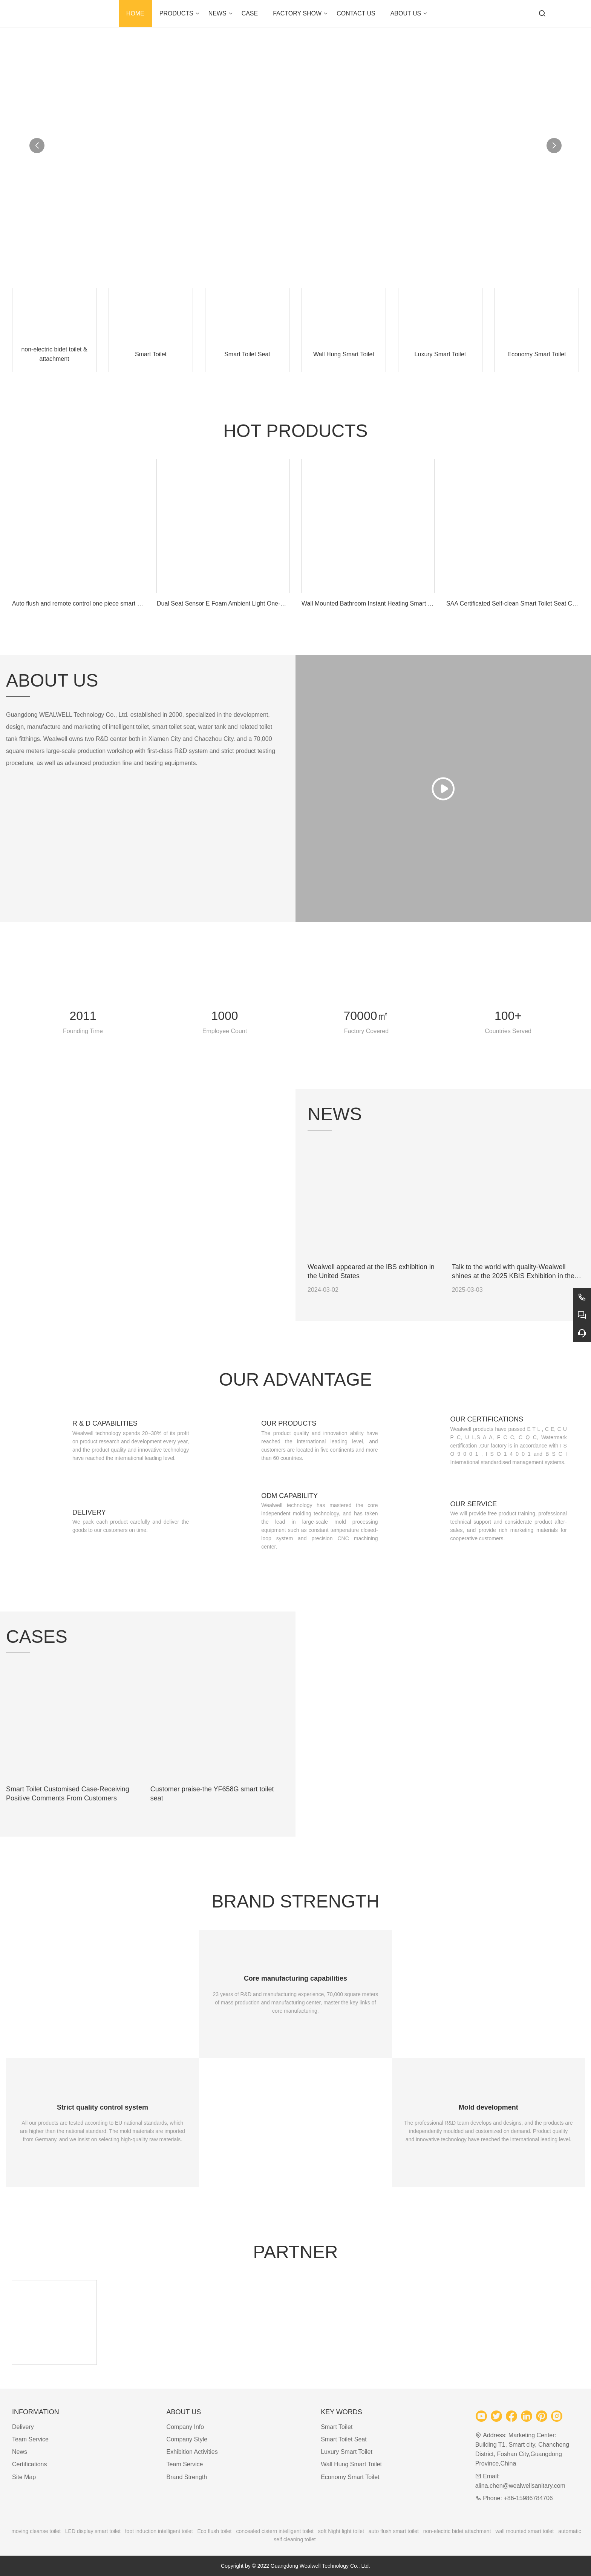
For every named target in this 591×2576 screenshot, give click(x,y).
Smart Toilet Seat (344, 2439)
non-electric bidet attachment (457, 2531)
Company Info (185, 2427)
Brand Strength (187, 2477)
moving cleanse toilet (36, 2531)
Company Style (187, 2439)
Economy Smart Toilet (350, 2477)
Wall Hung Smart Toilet (351, 2464)
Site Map (24, 2477)
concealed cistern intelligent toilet (274, 2531)
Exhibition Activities (192, 2452)
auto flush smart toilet (394, 2531)
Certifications (29, 2464)
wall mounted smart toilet (524, 2531)
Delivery (23, 2427)
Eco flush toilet (214, 2531)
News (19, 2452)
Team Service (30, 2439)
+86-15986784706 (528, 2498)
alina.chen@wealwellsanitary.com (520, 2485)
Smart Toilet (336, 2427)
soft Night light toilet (341, 2531)
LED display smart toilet (93, 2531)
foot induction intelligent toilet (159, 2531)
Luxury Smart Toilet (346, 2452)
